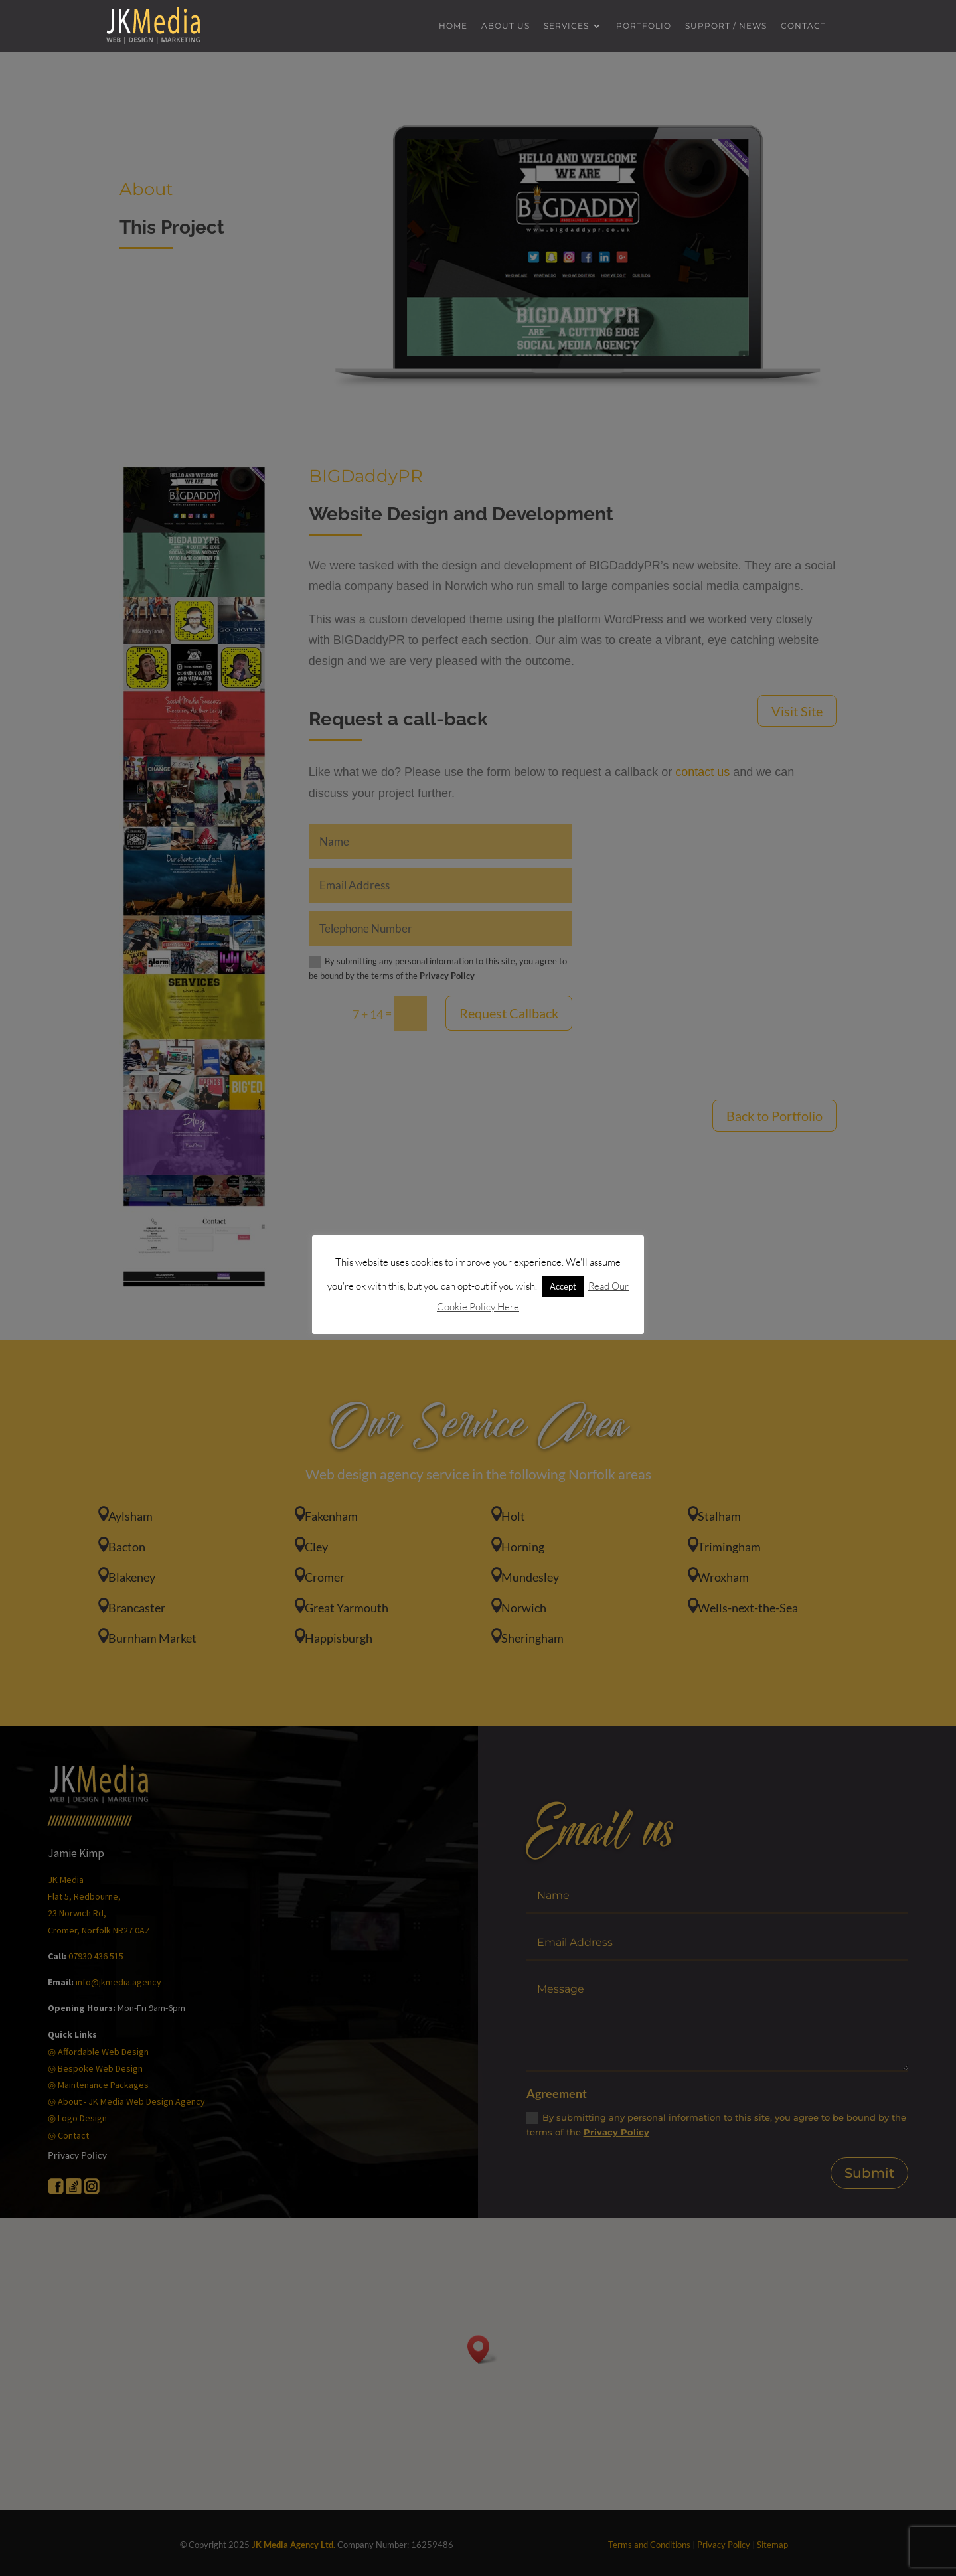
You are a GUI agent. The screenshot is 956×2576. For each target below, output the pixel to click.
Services (566, 26)
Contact (803, 26)
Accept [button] (563, 1286)
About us (505, 26)
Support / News (726, 26)
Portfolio (643, 26)
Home (453, 26)
